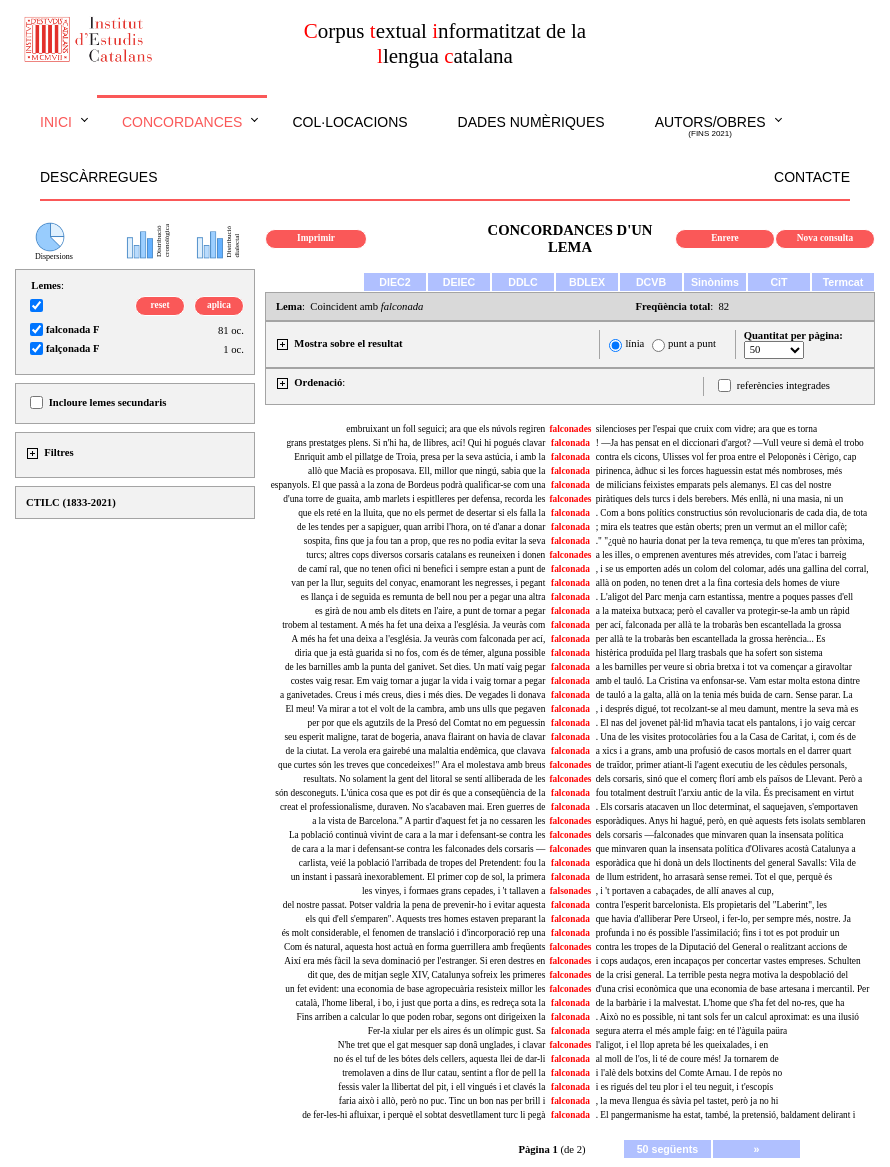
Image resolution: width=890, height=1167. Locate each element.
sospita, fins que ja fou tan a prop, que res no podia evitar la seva (424, 541)
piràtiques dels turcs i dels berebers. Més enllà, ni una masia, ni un (719, 499)
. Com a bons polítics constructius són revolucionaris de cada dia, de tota (732, 513)
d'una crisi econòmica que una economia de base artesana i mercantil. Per (733, 989)
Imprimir (316, 238)
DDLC (523, 282)
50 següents (668, 1149)
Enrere (725, 238)
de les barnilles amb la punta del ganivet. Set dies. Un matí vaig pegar (415, 667)
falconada (570, 443)
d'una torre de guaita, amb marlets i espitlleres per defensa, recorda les (414, 499)
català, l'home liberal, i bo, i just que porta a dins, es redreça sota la (420, 1003)
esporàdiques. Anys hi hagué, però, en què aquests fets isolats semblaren (731, 821)
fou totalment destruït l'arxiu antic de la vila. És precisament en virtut (725, 793)
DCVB (651, 282)
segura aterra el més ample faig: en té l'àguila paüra (692, 1031)
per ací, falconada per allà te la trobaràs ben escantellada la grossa (719, 625)
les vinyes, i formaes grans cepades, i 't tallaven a (453, 891)
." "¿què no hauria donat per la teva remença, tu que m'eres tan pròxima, (730, 541)
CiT (778, 282)
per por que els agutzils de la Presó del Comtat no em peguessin (426, 723)
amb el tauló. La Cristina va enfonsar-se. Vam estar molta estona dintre (728, 681)
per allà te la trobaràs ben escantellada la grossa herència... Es (711, 639)
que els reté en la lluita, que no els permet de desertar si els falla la (421, 513)
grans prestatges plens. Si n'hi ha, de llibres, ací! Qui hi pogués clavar (415, 443)
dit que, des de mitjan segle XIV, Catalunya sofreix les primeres (427, 975)
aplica (219, 305)
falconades (571, 429)
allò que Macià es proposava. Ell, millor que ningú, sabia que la (426, 471)
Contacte (812, 177)
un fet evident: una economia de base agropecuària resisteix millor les (415, 989)
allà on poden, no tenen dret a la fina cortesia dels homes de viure (718, 583)
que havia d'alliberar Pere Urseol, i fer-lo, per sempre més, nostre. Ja (723, 919)
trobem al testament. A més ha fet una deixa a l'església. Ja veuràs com (413, 625)
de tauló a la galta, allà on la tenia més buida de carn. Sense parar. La (724, 695)
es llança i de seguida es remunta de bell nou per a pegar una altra (423, 597)
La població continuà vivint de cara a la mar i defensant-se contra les (417, 835)
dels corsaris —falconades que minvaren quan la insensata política (720, 835)
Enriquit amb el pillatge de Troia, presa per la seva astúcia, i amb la (419, 457)
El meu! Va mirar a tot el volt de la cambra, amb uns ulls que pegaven (415, 709)
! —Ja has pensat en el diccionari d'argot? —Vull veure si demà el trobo (730, 443)
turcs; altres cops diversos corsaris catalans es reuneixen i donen (425, 555)
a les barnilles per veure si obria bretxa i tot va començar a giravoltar (724, 667)
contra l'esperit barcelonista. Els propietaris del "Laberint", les (711, 905)
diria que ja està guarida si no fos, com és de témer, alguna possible (420, 653)
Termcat (843, 282)
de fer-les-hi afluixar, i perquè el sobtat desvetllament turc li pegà (423, 1115)
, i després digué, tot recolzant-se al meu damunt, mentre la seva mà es (727, 709)
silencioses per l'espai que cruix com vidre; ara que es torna (706, 429)
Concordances (182, 122)
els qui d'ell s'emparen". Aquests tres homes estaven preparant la (426, 919)
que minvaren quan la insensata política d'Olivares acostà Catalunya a (726, 849)
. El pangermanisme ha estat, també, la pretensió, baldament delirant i (726, 1115)
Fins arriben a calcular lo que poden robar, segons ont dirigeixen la (420, 1017)
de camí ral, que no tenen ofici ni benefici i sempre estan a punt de (421, 569)
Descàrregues (98, 177)
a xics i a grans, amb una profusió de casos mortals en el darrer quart (724, 751)
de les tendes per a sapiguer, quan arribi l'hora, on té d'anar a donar (421, 527)
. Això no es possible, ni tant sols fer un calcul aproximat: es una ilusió (727, 1017)
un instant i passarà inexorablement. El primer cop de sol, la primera (418, 877)
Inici (56, 122)
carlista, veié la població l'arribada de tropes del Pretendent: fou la (422, 863)
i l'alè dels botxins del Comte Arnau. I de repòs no (689, 1073)
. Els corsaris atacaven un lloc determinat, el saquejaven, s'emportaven (727, 807)
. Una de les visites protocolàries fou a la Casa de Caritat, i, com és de (726, 737)
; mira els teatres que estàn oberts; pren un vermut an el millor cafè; (722, 527)
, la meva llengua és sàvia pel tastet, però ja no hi (687, 1101)
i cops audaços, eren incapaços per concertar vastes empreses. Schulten (728, 961)
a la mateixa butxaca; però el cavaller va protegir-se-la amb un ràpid (723, 611)
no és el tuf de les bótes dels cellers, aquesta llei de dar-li (439, 1059)
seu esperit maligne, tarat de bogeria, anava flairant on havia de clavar (414, 737)
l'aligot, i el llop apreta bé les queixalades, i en (682, 1045)
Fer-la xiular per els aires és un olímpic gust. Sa (457, 1031)
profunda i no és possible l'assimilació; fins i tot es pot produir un (718, 933)
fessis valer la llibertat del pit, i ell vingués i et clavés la (441, 1087)
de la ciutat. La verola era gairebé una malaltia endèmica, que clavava (416, 751)
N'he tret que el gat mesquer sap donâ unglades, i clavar (442, 1045)
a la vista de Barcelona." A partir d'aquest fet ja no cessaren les (428, 821)
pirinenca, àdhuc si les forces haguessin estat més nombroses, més (719, 471)
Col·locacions (349, 122)
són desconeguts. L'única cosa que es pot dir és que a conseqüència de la (410, 793)
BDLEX (587, 282)
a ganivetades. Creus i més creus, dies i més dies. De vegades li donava (412, 695)
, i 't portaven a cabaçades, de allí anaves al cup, (685, 891)
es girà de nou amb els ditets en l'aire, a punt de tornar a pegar (430, 611)
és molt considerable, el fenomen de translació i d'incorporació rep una (414, 933)
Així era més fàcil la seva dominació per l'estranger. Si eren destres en (414, 961)
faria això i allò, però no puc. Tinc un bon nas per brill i (442, 1101)
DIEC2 (394, 282)
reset (160, 305)
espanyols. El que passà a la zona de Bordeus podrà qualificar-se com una (408, 485)
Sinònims (715, 282)
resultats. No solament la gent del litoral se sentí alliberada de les (424, 779)
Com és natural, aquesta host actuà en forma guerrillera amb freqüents (414, 947)
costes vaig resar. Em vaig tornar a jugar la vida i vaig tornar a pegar (418, 681)
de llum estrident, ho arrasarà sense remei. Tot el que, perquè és (714, 877)
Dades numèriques (531, 122)
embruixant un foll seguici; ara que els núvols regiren (445, 429)
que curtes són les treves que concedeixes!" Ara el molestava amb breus (411, 765)
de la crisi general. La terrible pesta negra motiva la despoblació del (722, 975)
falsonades (570, 891)
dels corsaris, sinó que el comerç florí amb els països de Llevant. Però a (729, 779)
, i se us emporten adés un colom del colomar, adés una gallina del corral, (732, 569)
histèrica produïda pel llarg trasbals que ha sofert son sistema (709, 653)
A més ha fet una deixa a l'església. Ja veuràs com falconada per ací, (419, 639)
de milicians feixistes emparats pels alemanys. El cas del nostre (714, 485)
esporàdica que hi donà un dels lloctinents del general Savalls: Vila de (726, 863)
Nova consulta (825, 238)
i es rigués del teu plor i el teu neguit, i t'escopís (684, 1087)
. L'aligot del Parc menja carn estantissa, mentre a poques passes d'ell (724, 597)
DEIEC (459, 282)
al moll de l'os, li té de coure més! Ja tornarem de (687, 1059)
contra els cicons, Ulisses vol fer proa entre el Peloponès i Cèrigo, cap (726, 457)
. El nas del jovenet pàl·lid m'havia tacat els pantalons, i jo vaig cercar (726, 723)
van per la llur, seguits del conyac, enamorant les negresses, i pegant (418, 583)
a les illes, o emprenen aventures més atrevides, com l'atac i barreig (721, 555)
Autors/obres (710, 127)
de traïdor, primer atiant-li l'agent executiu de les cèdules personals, (721, 765)
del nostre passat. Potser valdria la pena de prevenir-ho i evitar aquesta (414, 905)
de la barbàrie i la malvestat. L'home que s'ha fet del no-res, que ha (720, 1003)
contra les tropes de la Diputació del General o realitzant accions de (722, 947)
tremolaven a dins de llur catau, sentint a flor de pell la (443, 1073)
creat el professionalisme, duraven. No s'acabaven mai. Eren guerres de (412, 807)
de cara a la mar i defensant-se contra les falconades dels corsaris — (418, 849)
